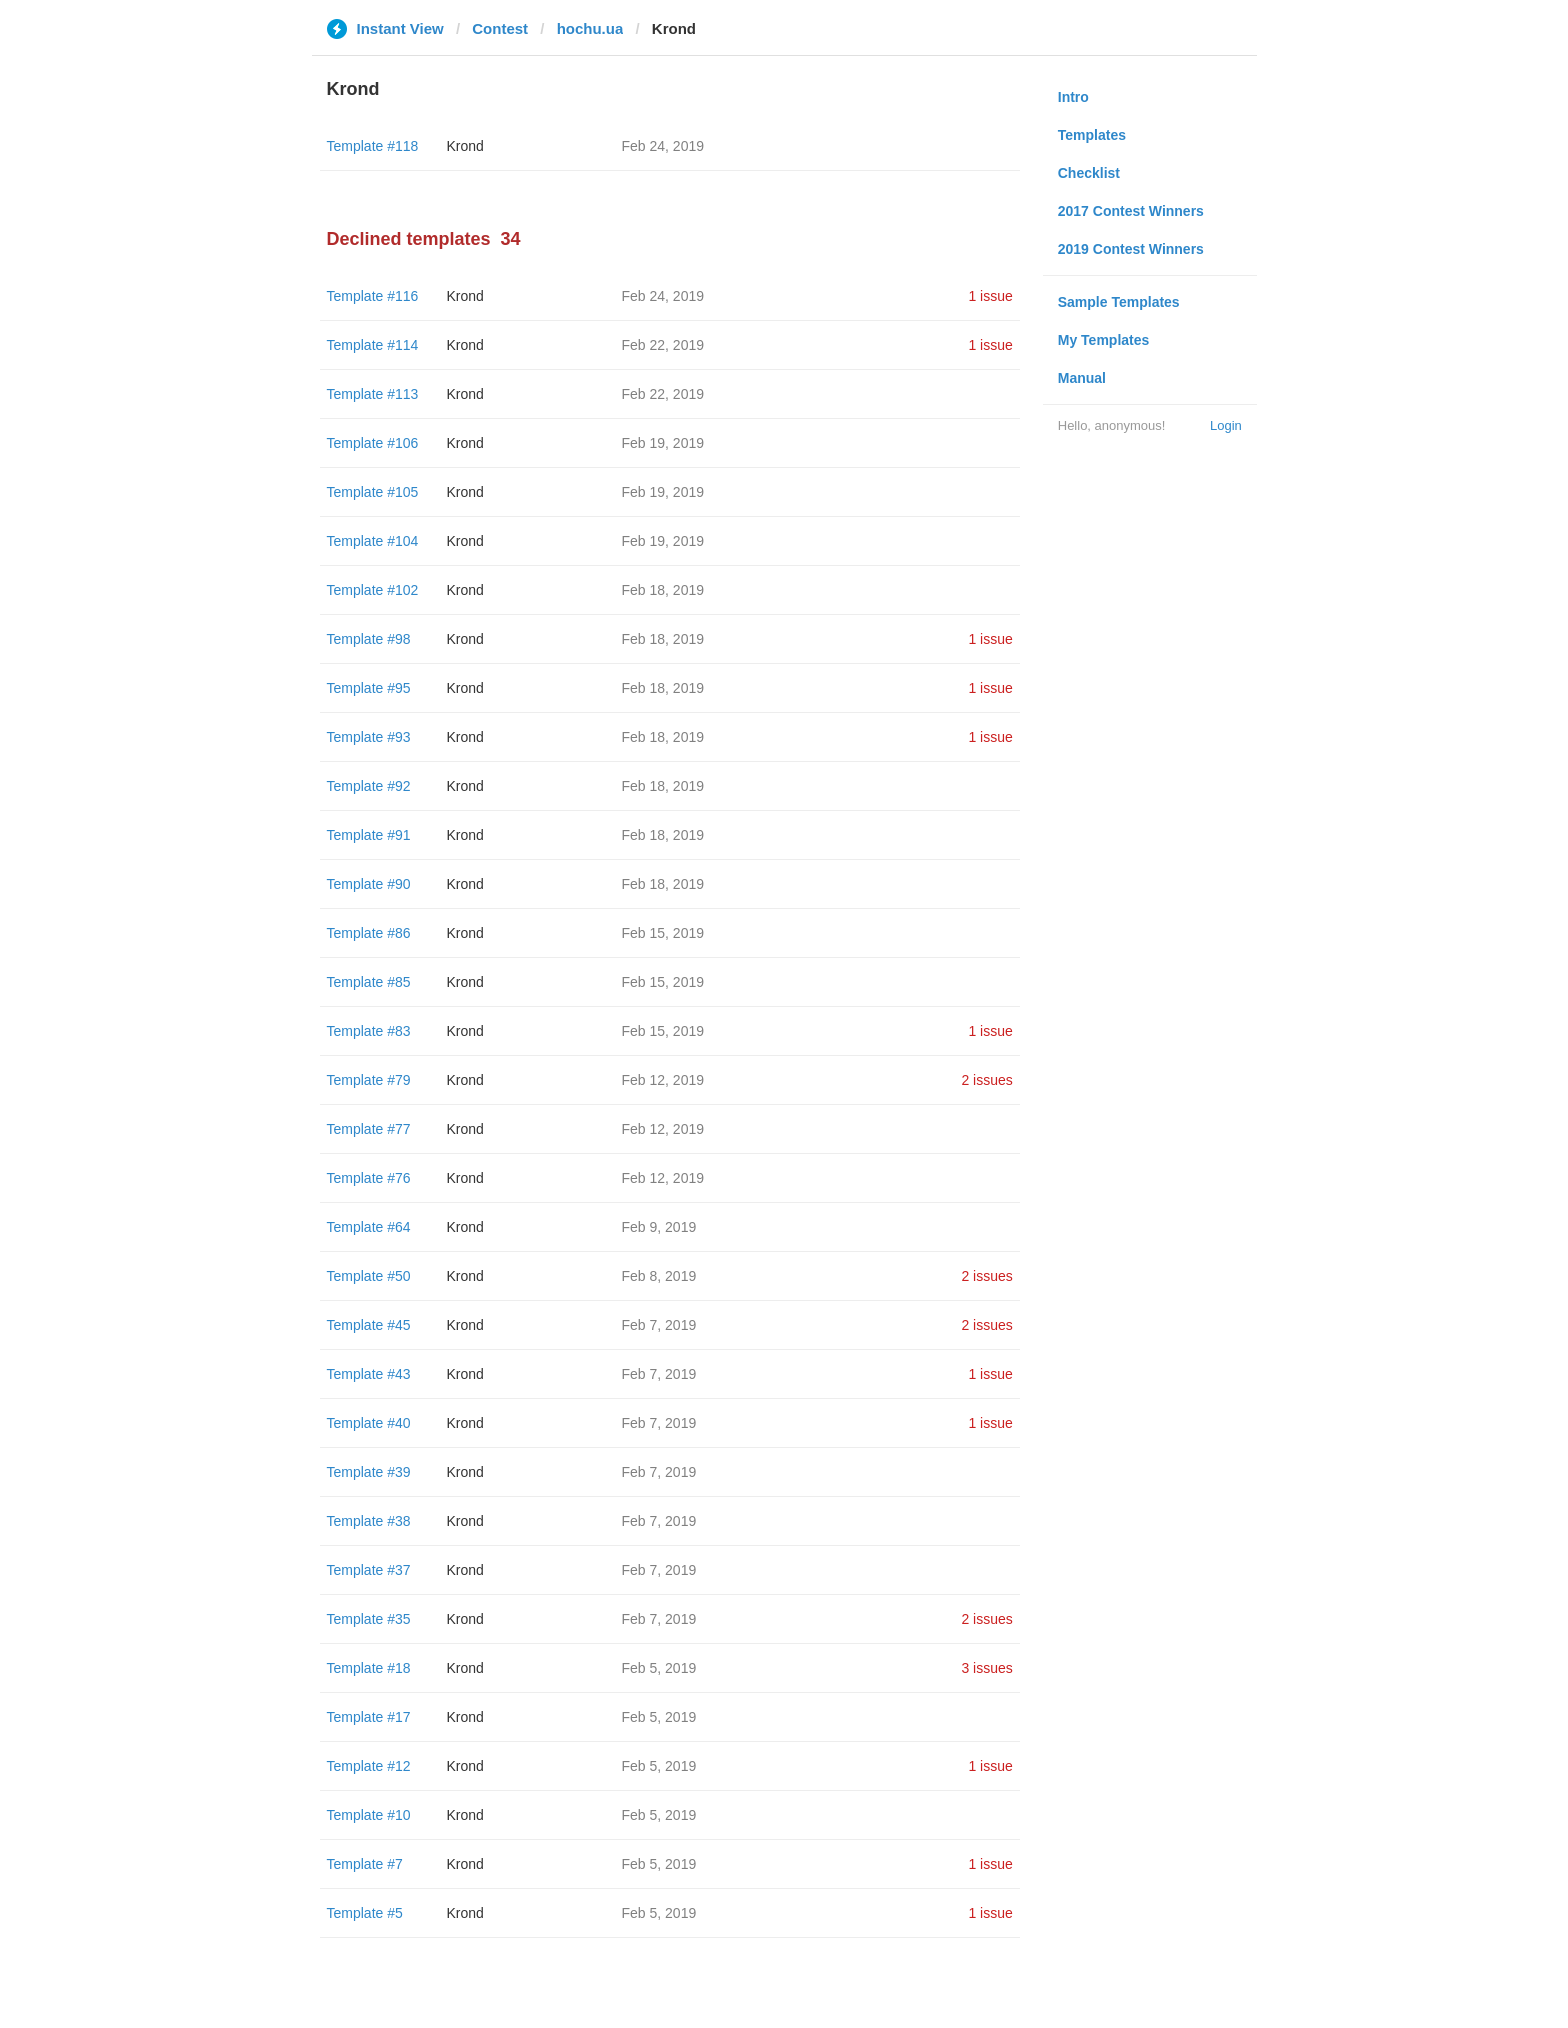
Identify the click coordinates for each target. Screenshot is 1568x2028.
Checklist (1089, 173)
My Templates (1104, 340)
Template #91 (369, 835)
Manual (1082, 378)
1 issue (990, 296)
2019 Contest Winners (1131, 249)
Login (1226, 425)
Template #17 (369, 1717)
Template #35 (369, 1619)
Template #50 (369, 1276)
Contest (500, 28)
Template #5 (365, 1913)
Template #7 (365, 1864)
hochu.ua (590, 28)
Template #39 (369, 1472)
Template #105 (373, 492)
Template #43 (369, 1374)
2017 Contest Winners (1131, 211)
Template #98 (369, 639)
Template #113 (373, 394)
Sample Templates (1119, 302)
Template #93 (369, 737)
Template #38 (369, 1521)
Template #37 (369, 1570)
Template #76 (369, 1178)
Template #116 (373, 296)
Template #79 (369, 1080)
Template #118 (373, 146)
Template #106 (373, 443)
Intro (1073, 97)
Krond (465, 146)
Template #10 (369, 1815)
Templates (1092, 135)
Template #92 (369, 786)
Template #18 (369, 1668)
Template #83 (369, 1031)
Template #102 (373, 590)
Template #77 (369, 1129)
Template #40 (369, 1423)
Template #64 (369, 1227)
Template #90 (369, 884)
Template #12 (369, 1766)
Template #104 (373, 541)
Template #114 (373, 345)
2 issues (986, 1080)
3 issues (986, 1668)
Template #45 (369, 1325)
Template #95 (369, 688)
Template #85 (369, 982)
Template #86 (369, 933)
